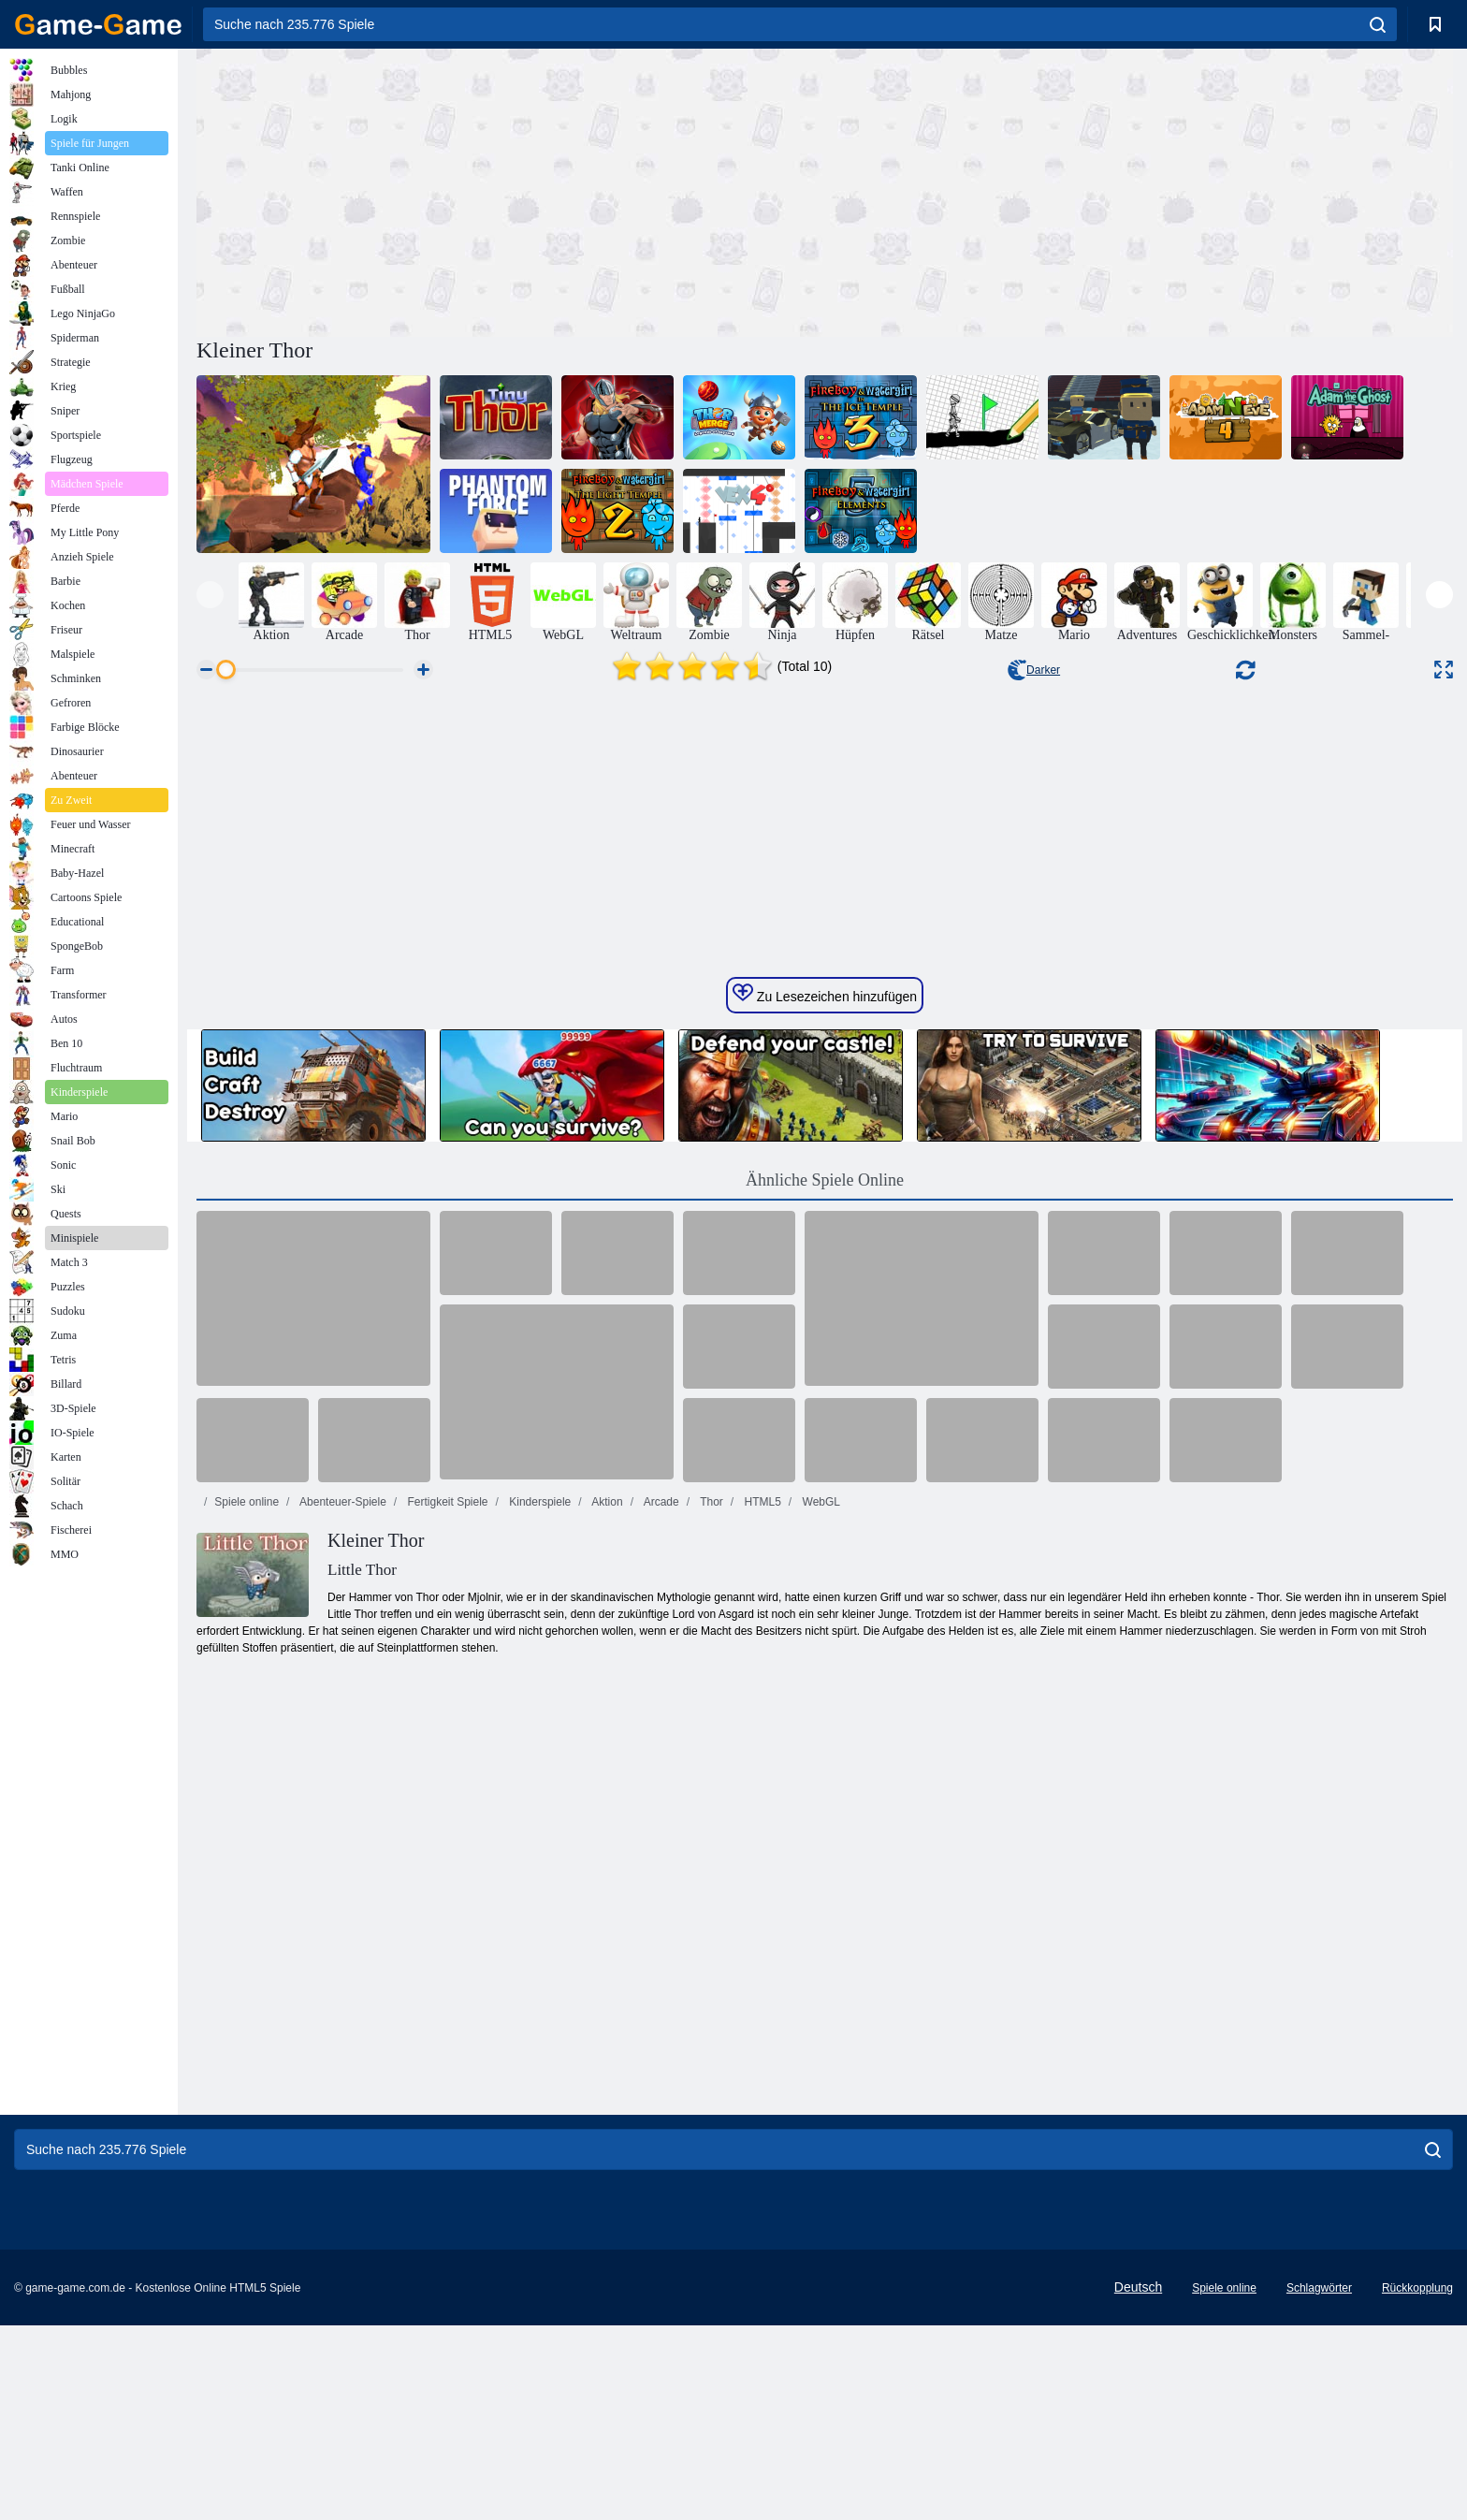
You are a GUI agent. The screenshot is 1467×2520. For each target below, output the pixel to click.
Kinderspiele (538, 1855)
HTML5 (761, 1855)
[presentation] (210, 594)
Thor (710, 1855)
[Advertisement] (511, 190)
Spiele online (246, 1855)
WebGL (819, 1855)
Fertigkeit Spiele (445, 1855)
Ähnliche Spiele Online (825, 1533)
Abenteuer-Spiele (341, 1855)
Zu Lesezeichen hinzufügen (825, 1347)
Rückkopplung (1417, 2482)
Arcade (660, 1855)
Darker (1034, 670)
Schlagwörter (1319, 2482)
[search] (1378, 24)
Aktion (606, 1855)
